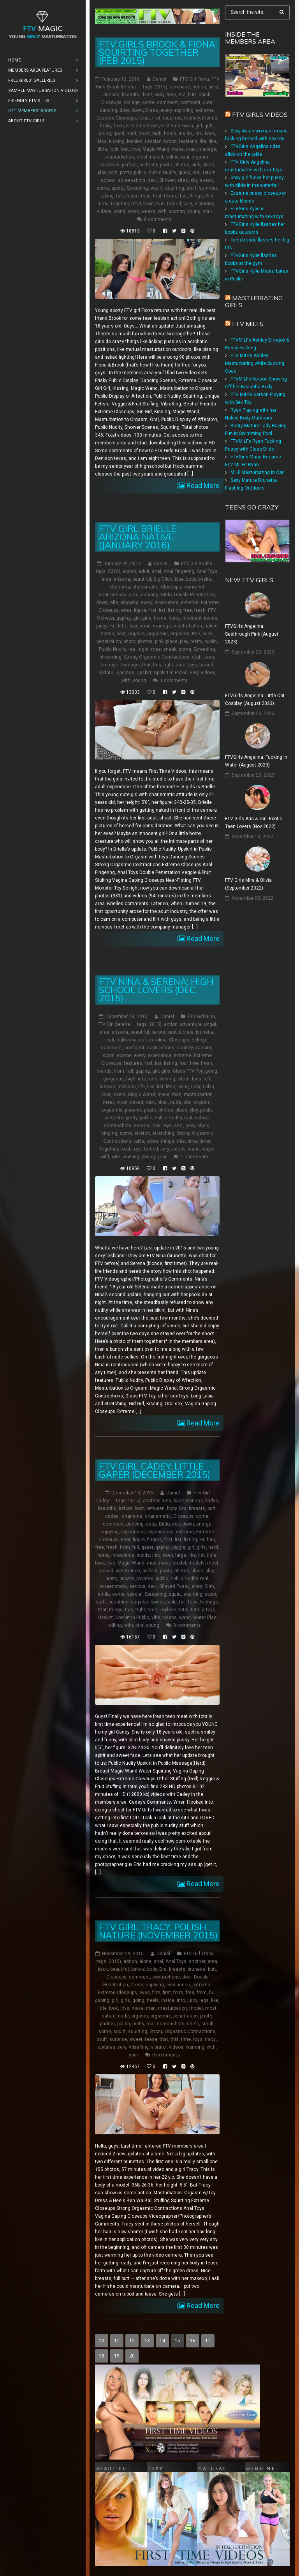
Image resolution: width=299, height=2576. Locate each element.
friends (209, 118)
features (133, 1063)
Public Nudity (162, 172)
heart (144, 133)
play (102, 172)
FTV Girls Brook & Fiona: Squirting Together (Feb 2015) (158, 52)
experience (166, 602)
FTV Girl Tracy (198, 1953)
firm (156, 1992)
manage (207, 149)
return (209, 172)
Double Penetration (194, 594)
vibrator (159, 2047)
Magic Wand (155, 149)
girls (209, 126)
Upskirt (144, 672)
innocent (192, 618)
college (132, 102)
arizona (111, 94)
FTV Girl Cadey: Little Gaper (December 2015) (154, 1470)
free (177, 118)
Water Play (204, 1617)
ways (133, 211)
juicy (101, 626)
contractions (113, 594)
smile (104, 1594)
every (166, 110)
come (148, 102)
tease (132, 196)
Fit (201, 1539)
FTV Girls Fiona (177, 126)
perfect (129, 164)
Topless (168, 1609)
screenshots (132, 180)
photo (166, 164)
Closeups (111, 102)
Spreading (137, 188)
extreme (205, 110)
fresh (200, 610)
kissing (117, 141)
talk (120, 196)
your (207, 211)
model (179, 1563)
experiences (160, 1532)
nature (109, 2016)
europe (124, 1055)
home (170, 133)
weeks (148, 211)
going (105, 133)
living (183, 1086)
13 (147, 2340)
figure (140, 610)
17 (208, 2340)
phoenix (133, 1110)
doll (176, 1524)
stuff (191, 188)
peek (207, 633)
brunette (205, 1032)
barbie (211, 1500)
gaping (123, 618)
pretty (126, 172)
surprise (139, 1602)
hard (131, 133)
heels (153, 2000)
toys (192, 665)
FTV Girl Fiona (194, 79)
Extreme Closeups (116, 118)
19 (117, 2356)
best (147, 94)
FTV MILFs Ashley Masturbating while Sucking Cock (254, 363)
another (151, 1500)
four (167, 118)
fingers (154, 1539)
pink (196, 164)
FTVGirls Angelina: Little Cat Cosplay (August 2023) (255, 699)
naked (156, 157)
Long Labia (202, 1086)
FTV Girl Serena (113, 1024)
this (209, 196)
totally (197, 1609)
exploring (183, 110)
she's (203, 1125)
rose (156, 649)
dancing (108, 110)
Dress (151, 110)
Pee (196, 633)
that (182, 196)
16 (192, 2340)
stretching (163, 1133)
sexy (190, 1125)
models (196, 1563)
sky (193, 180)
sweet (157, 1602)
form (178, 1992)
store (210, 1594)
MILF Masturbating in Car (256, 472)
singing (109, 1133)
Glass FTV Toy (188, 1071)
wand (119, 211)
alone (145, 1961)
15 (177, 2340)
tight (168, 665)
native (107, 633)
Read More (202, 485)
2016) (114, 571)
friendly (192, 118)
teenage (109, 665)
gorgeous (113, 1079)
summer (208, 188)
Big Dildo (162, 579)
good (118, 133)
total (136, 203)
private (127, 1578)
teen (146, 196)
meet (108, 1102)
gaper (147, 1547)
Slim (209, 1586)
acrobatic (180, 87)
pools (206, 1110)
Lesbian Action (161, 141)
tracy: (211, 2039)
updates (125, 672)
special (134, 1594)
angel (210, 1024)
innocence (122, 1555)
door (124, 110)
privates (144, 1578)
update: (106, 672)
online (172, 157)
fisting (174, 610)
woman (177, 211)
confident (190, 102)
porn (113, 172)
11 (117, 2340)
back (179, 1500)
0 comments (158, 219)
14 (162, 2340)
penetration (109, 641)
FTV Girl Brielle (196, 563)
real (196, 172)
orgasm (200, 157)
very (187, 203)
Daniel (159, 79)
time (104, 203)
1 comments (174, 680)
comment (167, 102)
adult (144, 571)
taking (107, 196)
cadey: (112, 1516)
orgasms (180, 633)
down (137, 110)
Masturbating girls (254, 301)
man (191, 149)
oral (185, 157)
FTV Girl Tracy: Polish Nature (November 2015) (158, 1931)
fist (162, 610)
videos (104, 211)
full (130, 1071)
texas (170, 196)
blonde (186, 1032)
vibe (155, 1617)
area (213, 87)
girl (198, 126)
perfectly (148, 164)
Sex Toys (162, 1125)
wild (104, 1156)
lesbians (188, 141)
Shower (167, 180)
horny (174, 618)
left (207, 1079)
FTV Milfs (248, 324)
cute (208, 102)
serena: (142, 1125)
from (119, 126)
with (162, 211)
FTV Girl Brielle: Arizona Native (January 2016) (138, 537)
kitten (184, 1079)
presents (113, 1118)
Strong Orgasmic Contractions (157, 657)
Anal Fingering (179, 571)
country (185, 1047)
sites (182, 180)
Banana (194, 1500)
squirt (156, 188)
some (103, 188)
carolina (158, 1040)
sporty (117, 188)
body (159, 94)
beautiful (131, 94)
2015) (161, 87)
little (102, 149)
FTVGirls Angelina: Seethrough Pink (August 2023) (251, 634)
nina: (162, 1102)
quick (184, 172)
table (139, 1141)
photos (181, 164)
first (156, 118)
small (207, 2023)
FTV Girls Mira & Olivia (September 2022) (248, 884)
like (212, 141)
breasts (197, 1508)
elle (114, 602)
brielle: (205, 579)
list (160, 1086)
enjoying (129, 602)
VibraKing (204, 203)
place (208, 164)
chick (204, 94)
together (120, 203)
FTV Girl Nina (201, 1016)
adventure (191, 1024)
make (178, 149)
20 (132, 2356)
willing (115, 1625)
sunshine (118, 1602)
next (121, 633)
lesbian (134, 141)
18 (101, 2356)
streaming (110, 657)
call (143, 1040)
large (180, 1555)
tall (182, 1602)
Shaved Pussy (174, 1586)
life (203, 141)
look (113, 149)
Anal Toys (207, 571)
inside (185, 133)
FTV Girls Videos (260, 114)
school (108, 180)
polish (123, 2023)
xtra (139, 1625)
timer (204, 1141)
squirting (174, 188)
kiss (102, 141)
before (158, 1032)
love (135, 149)
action (199, 87)
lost (125, 149)
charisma (119, 587)
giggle (178, 1547)
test (157, 196)
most (142, 157)
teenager (130, 665)
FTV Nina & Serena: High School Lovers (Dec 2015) (156, 990)
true (160, 203)
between (155, 1508)
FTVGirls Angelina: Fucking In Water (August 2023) (256, 761)
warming (195, 2047)
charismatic (145, 587)
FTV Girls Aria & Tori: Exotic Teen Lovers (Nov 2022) (253, 822)
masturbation (119, 157)
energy (203, 1524)
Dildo (166, 594)
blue (179, 579)
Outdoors (109, 164)
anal (156, 571)
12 (132, 2340)
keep (210, 133)
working (131, 1156)
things (196, 196)
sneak (206, 180)
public (140, 172)
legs (204, 2000)
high (157, 133)
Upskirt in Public (171, 672)
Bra (182, 94)
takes (152, 1141)
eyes (126, 610)
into (198, 133)
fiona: (144, 118)
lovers (119, 1094)
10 (101, 2340)
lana (196, 1079)
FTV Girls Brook (142, 126)
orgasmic (157, 633)
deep (151, 1524)
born (171, 94)
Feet (125, 1539)
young (194, 211)
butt (192, 94)
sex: (152, 180)
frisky (105, 126)
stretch (142, 1133)
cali (110, 1040)
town (148, 203)
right (144, 649)
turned (174, 203)
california (126, 1040)
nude (175, 1102)
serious (137, 1586)
